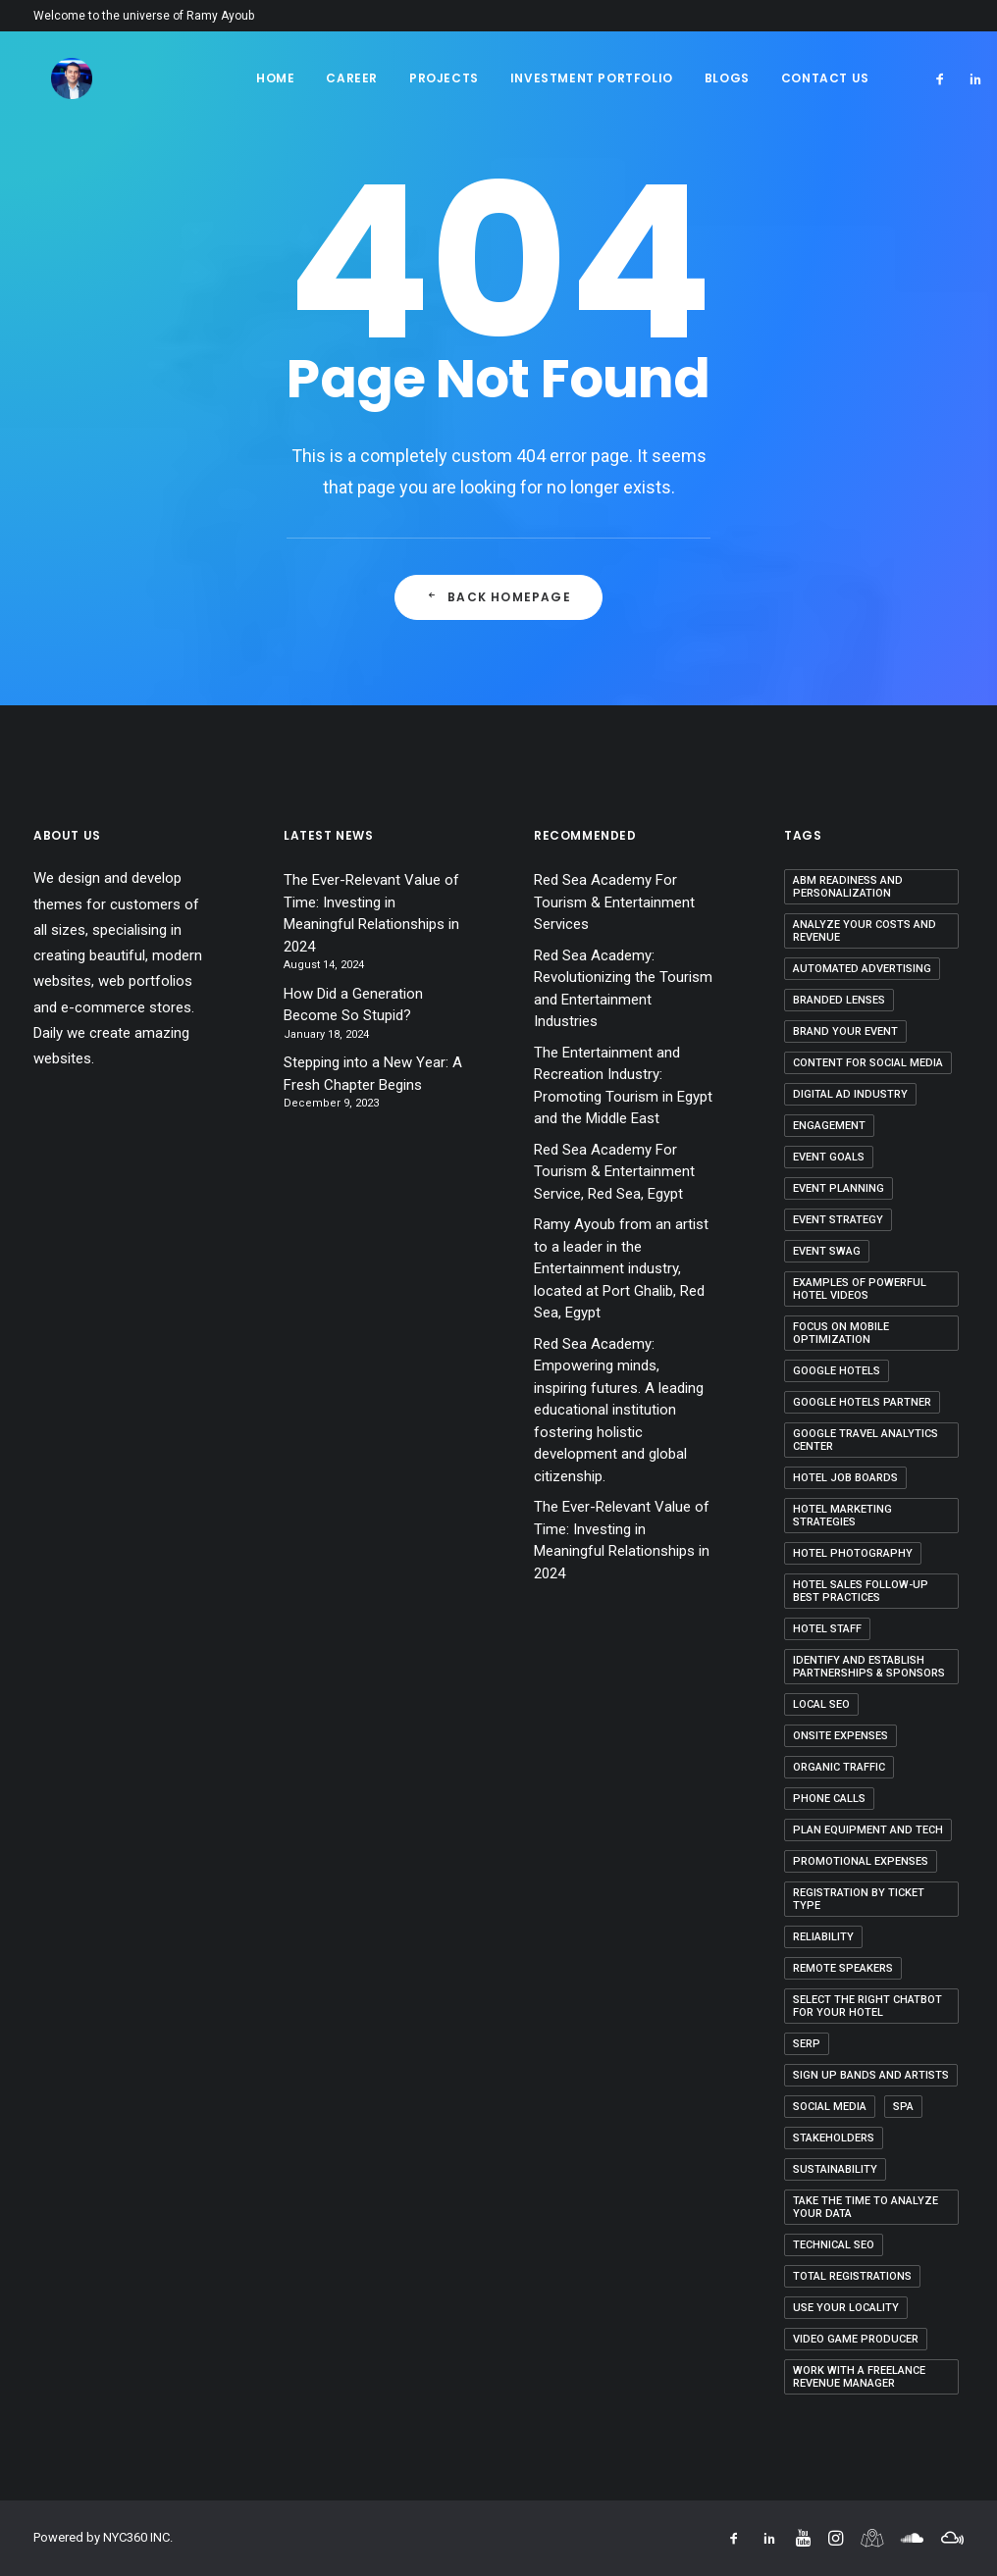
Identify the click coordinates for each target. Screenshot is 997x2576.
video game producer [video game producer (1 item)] (855, 2339)
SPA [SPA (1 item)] (903, 2106)
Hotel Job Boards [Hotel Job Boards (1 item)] (845, 1477)
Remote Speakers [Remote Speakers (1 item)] (843, 1968)
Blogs (727, 78)
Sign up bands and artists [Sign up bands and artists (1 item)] (871, 2075)
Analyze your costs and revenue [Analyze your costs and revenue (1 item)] (864, 931)
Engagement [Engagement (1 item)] (829, 1125)
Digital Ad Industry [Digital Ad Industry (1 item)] (850, 1094)
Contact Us (825, 78)
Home (275, 78)
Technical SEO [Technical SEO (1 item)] (833, 2245)
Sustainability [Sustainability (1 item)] (835, 2169)
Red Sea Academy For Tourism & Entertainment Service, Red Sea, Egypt (614, 1172)
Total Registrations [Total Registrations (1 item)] (852, 2276)
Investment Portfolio (591, 78)
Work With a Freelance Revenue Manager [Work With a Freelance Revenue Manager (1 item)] (859, 2377)
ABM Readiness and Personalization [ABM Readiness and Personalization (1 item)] (848, 887)
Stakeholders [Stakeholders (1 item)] (833, 2138)
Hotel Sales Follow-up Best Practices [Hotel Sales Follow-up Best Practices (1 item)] (860, 1591)
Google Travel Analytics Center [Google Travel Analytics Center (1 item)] (865, 1440)
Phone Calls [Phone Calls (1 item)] (829, 1798)
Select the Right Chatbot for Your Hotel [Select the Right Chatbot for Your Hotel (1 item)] (867, 2006)
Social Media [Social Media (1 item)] (829, 2106)
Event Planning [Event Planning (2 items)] (838, 1188)
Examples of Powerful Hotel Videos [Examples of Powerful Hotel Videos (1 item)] (859, 1289)
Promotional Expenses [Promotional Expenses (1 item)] (860, 1861)
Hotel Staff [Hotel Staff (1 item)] (827, 1629)
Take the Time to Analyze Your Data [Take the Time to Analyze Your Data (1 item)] (865, 2207)
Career (352, 78)
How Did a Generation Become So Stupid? (353, 1005)
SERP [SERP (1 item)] (806, 2043)
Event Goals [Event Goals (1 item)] (829, 1157)
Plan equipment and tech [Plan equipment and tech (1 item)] (868, 1830)
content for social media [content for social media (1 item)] (868, 1062)
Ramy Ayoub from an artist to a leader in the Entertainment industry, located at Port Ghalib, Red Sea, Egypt (621, 1268)
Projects (444, 78)
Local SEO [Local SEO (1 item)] (821, 1704)
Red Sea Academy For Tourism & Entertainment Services (614, 902)
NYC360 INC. (138, 2537)
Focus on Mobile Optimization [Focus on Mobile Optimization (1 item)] (841, 1333)
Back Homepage (498, 597)
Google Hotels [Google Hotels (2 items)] (836, 1371)
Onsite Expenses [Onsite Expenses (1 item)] (840, 1735)
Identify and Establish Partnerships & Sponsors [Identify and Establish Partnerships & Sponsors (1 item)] (869, 1666)
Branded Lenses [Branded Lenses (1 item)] (839, 1000)
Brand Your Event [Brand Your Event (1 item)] (845, 1031)
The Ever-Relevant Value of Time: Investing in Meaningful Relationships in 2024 (371, 913)
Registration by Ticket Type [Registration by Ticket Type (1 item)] (858, 1899)
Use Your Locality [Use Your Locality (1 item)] (846, 2307)
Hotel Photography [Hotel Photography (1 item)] (853, 1553)
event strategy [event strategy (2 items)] (838, 1219)
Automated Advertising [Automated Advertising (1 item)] (862, 968)
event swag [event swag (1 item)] (827, 1251)
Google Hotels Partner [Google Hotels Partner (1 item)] (862, 1402)
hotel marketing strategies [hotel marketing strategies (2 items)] (842, 1515)
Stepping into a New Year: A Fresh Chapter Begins (373, 1074)
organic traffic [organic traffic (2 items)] (839, 1767)
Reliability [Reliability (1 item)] (823, 1937)
